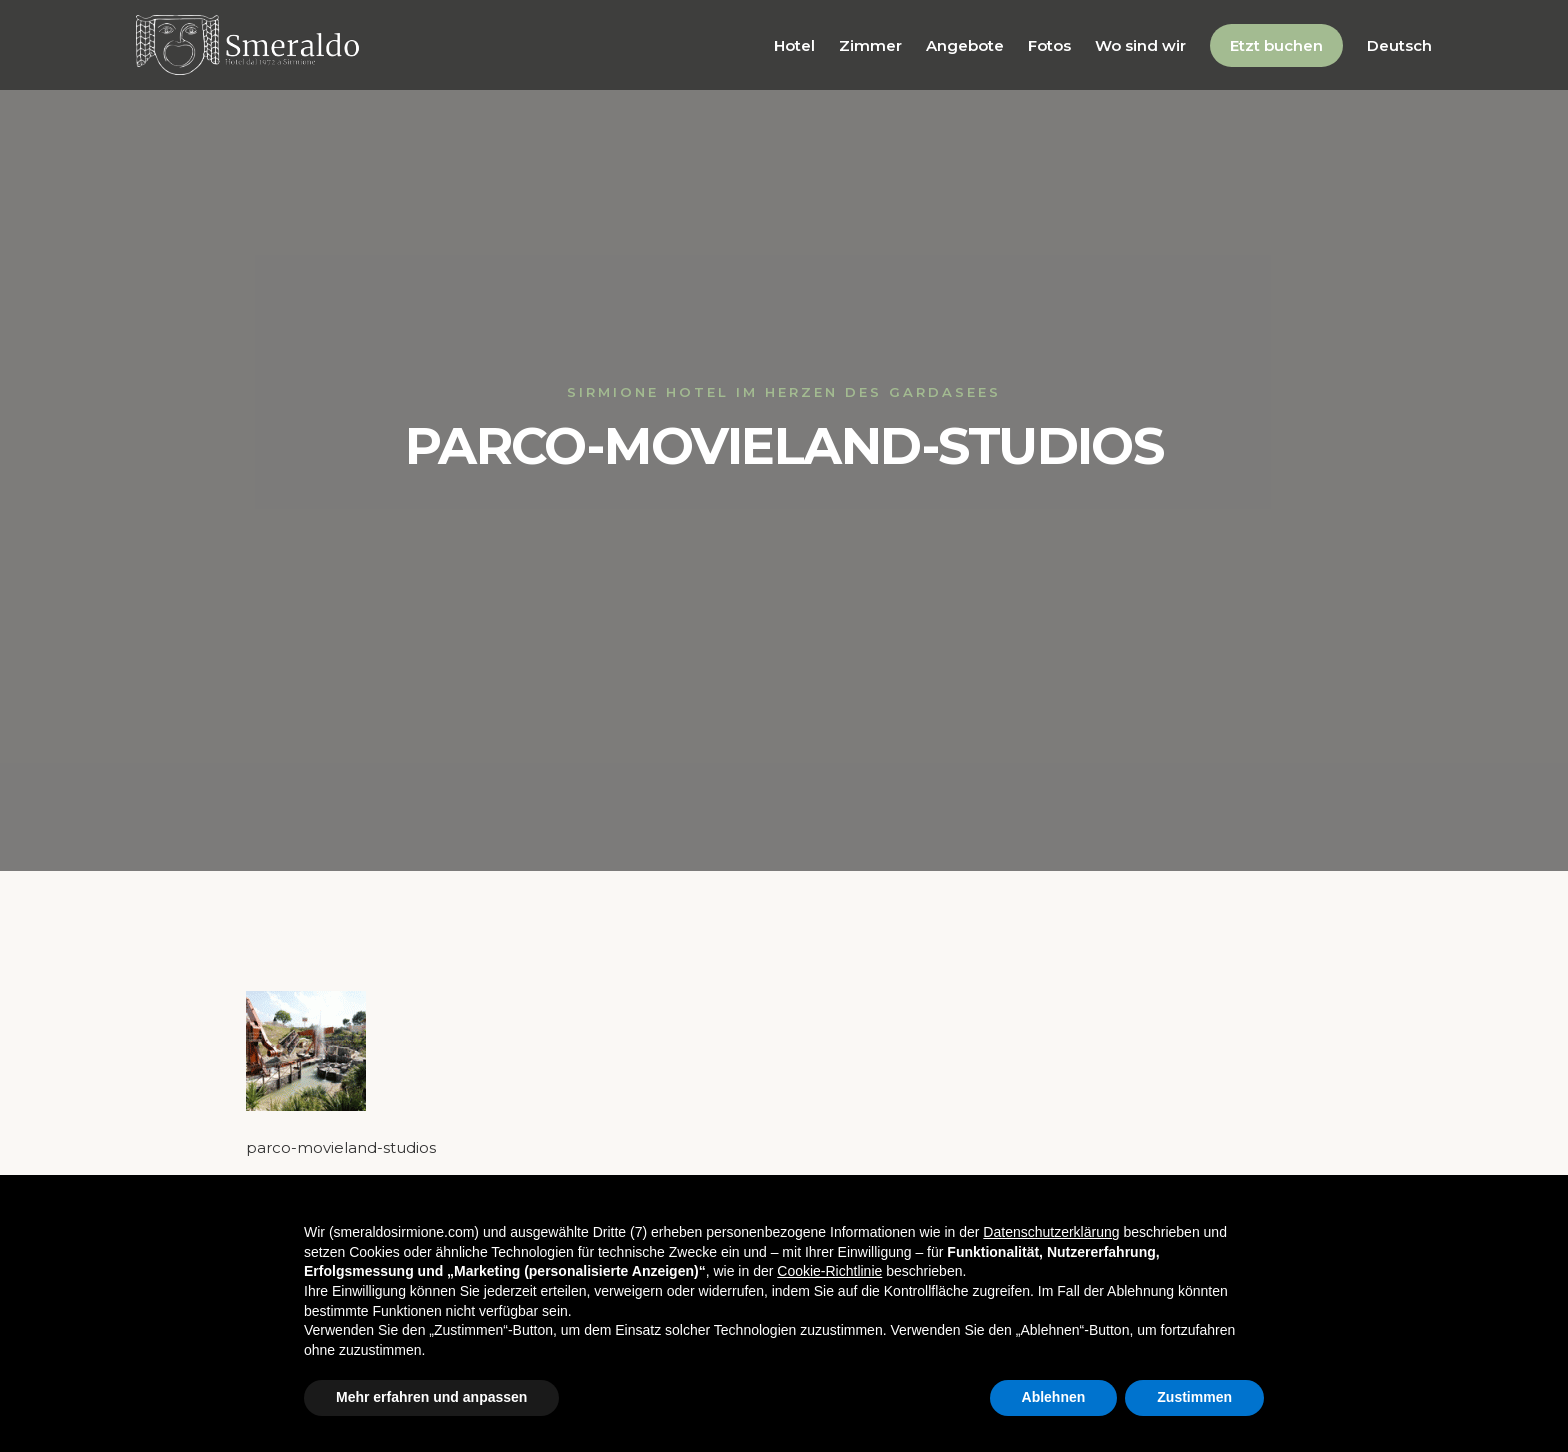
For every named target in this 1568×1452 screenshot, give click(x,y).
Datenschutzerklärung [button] (1051, 1232)
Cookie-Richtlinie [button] (829, 1271)
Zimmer (870, 45)
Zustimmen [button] (1194, 1397)
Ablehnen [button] (1054, 1397)
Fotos (1049, 45)
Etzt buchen (1276, 45)
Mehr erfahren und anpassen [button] (431, 1397)
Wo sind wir (1140, 45)
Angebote (965, 45)
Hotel (794, 45)
